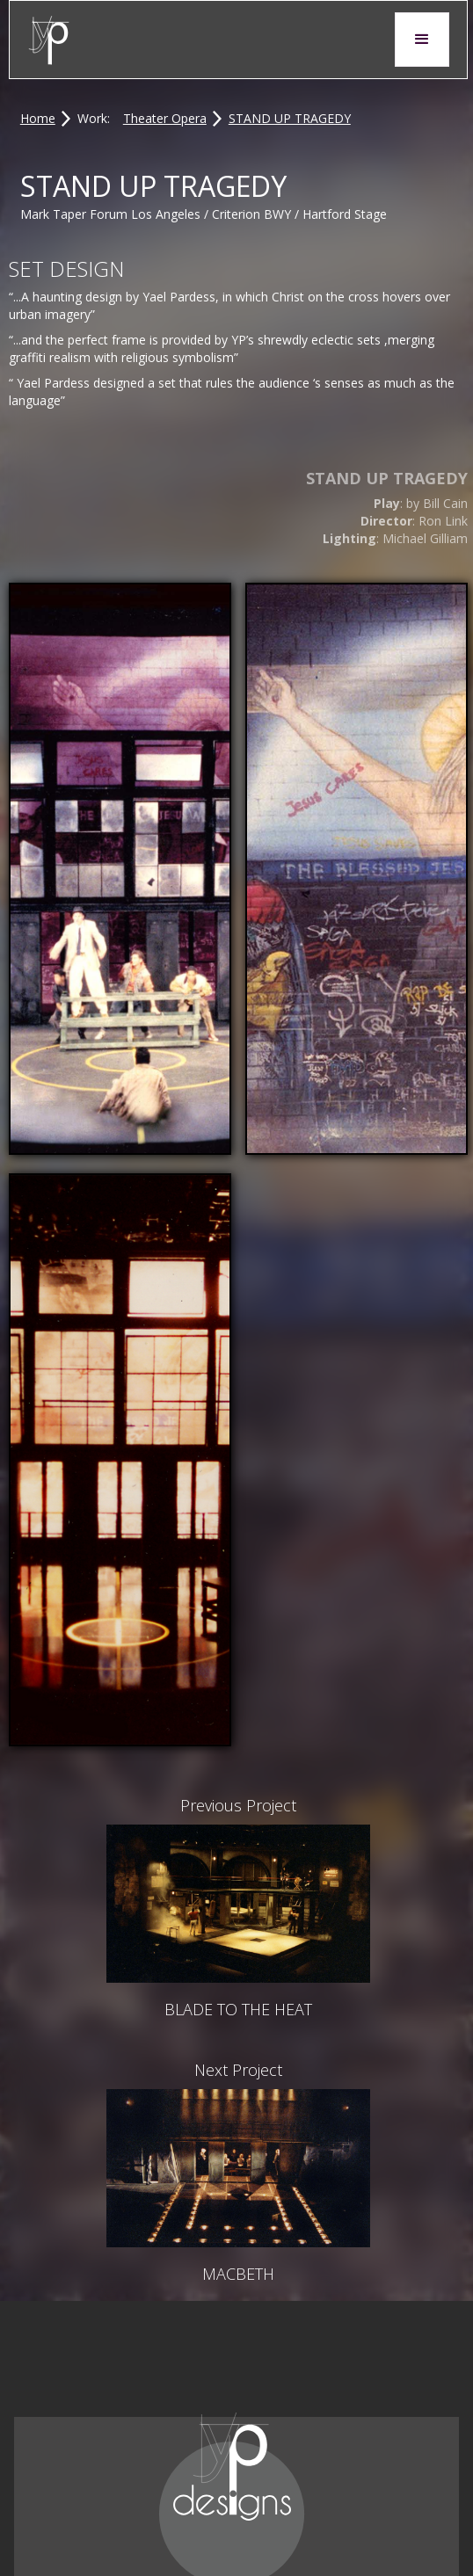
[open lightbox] (120, 869)
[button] (422, 39)
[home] (49, 40)
